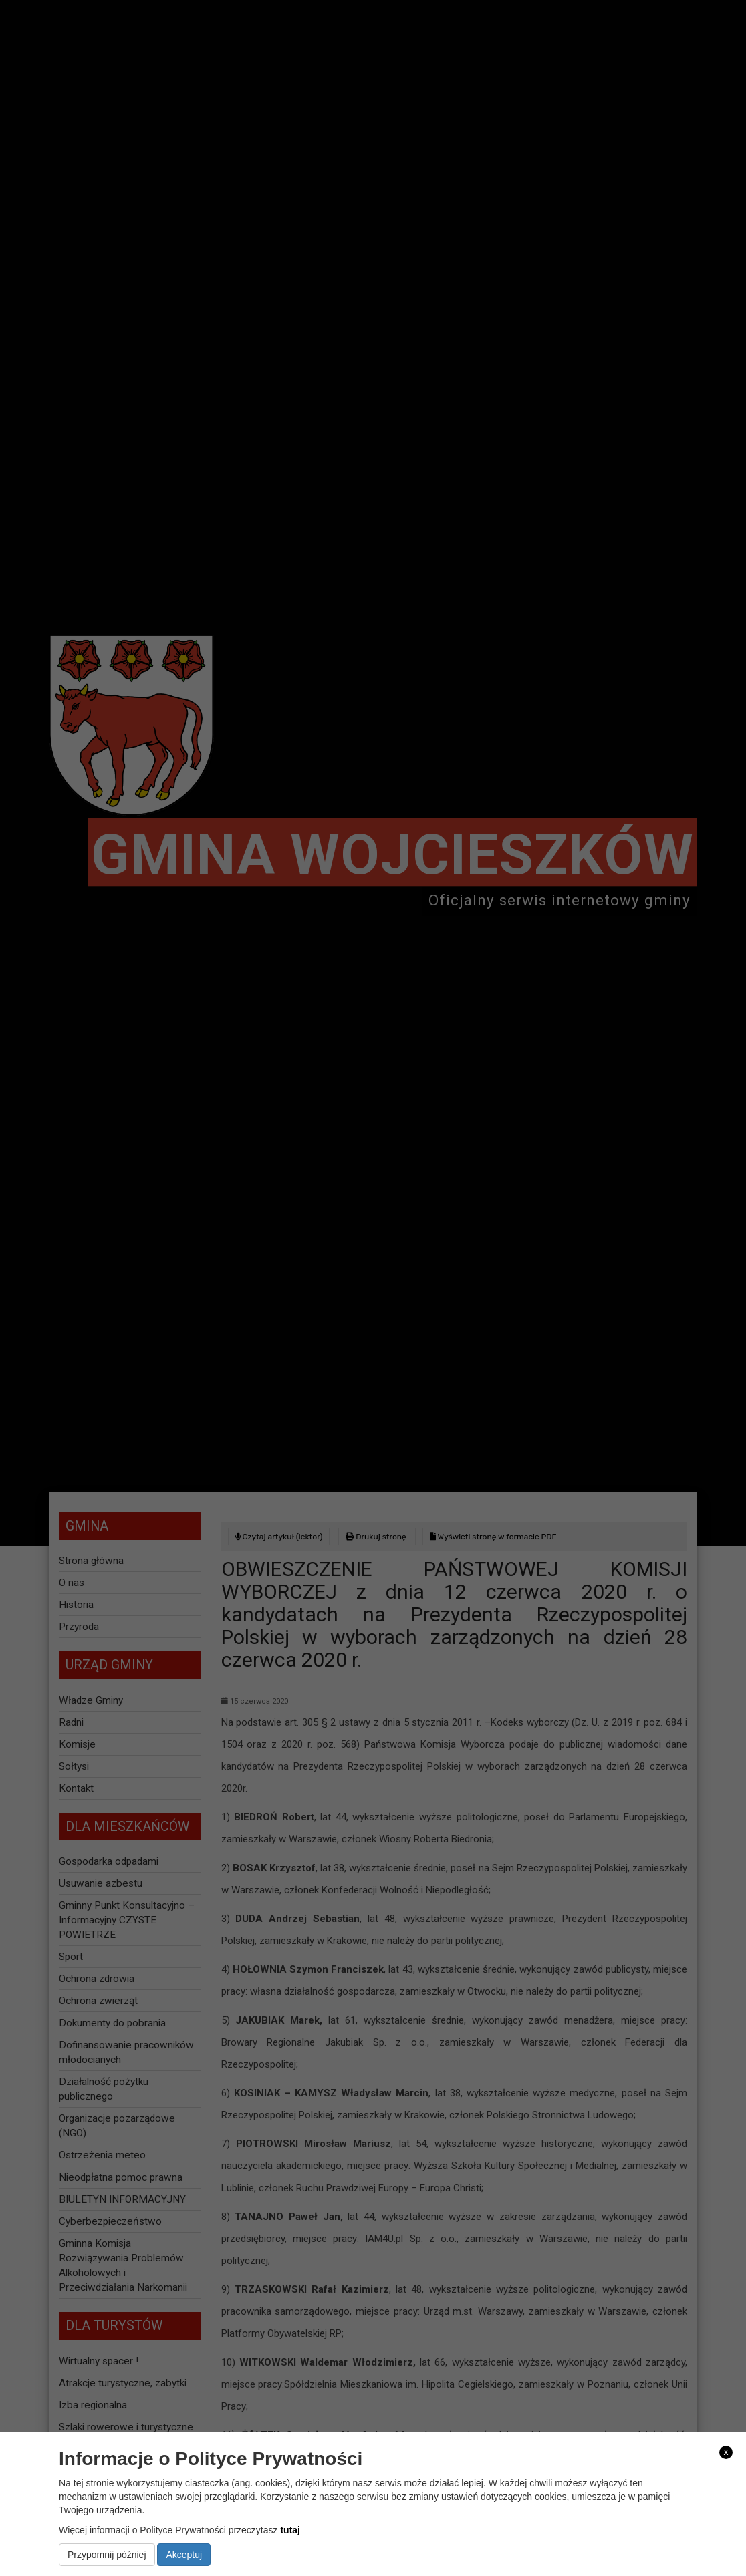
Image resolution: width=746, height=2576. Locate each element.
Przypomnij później (107, 2554)
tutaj (290, 2530)
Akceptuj (184, 2554)
